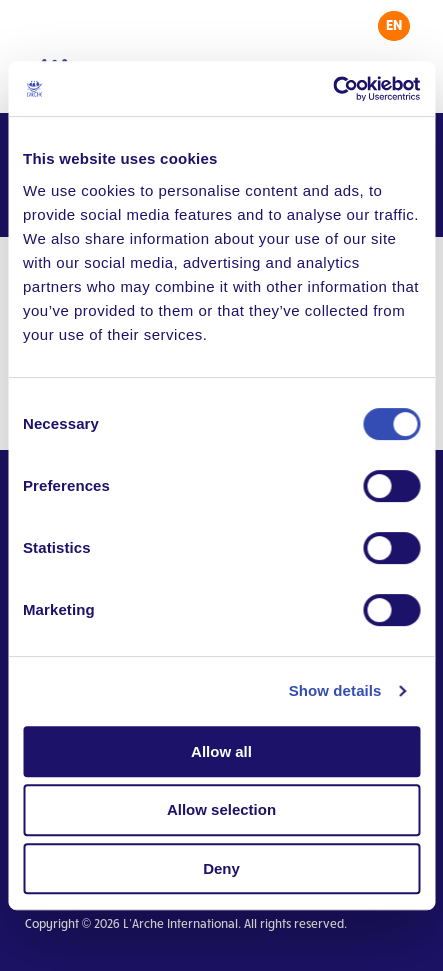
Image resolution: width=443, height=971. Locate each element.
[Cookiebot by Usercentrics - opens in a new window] (332, 89)
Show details (335, 690)
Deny (221, 868)
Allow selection (221, 809)
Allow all (221, 751)
